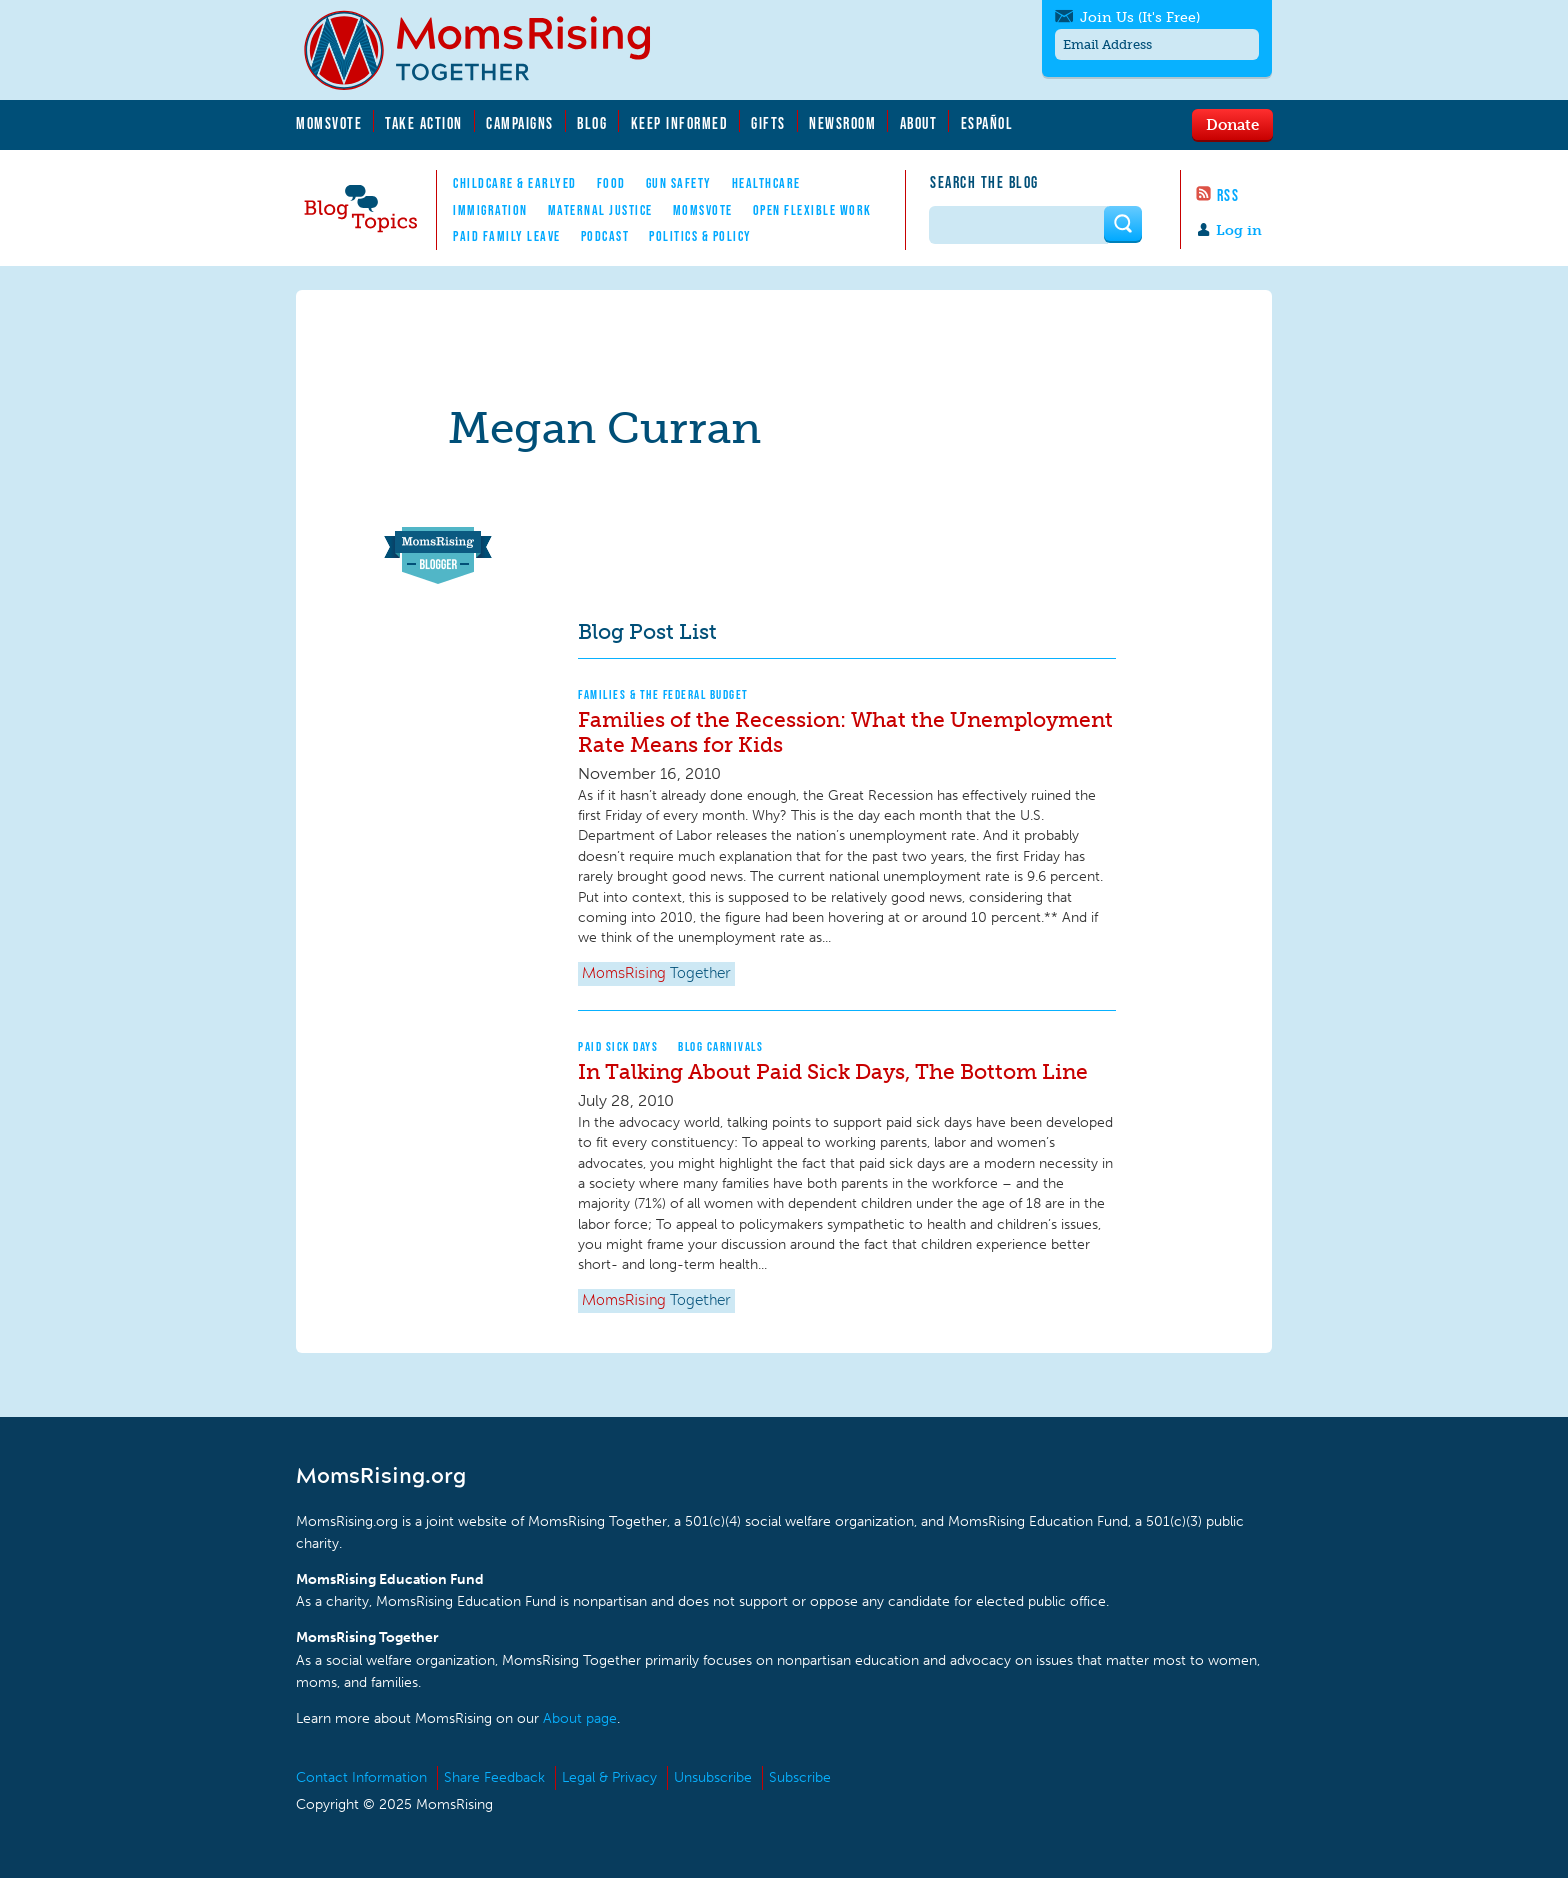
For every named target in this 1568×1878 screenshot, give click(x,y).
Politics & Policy (700, 236)
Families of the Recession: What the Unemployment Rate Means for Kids (845, 732)
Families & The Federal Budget (663, 694)
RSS (1228, 195)
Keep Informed (680, 123)
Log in (1239, 230)
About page (580, 1718)
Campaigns (520, 123)
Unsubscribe (713, 1777)
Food (611, 183)
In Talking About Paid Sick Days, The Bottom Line (833, 1071)
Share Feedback (494, 1777)
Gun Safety (679, 183)
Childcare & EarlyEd (515, 183)
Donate (1232, 124)
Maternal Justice (600, 210)
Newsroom (842, 123)
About (919, 123)
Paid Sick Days (618, 1046)
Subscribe (800, 1777)
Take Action (424, 123)
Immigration (490, 210)
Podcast (605, 236)
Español (987, 123)
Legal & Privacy (609, 1777)
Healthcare (766, 183)
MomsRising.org (491, 50)
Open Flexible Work (812, 210)
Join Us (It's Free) (1140, 17)
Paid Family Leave (507, 236)
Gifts (768, 123)
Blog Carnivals (720, 1046)
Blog (592, 123)
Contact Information (361, 1777)
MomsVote (329, 123)
